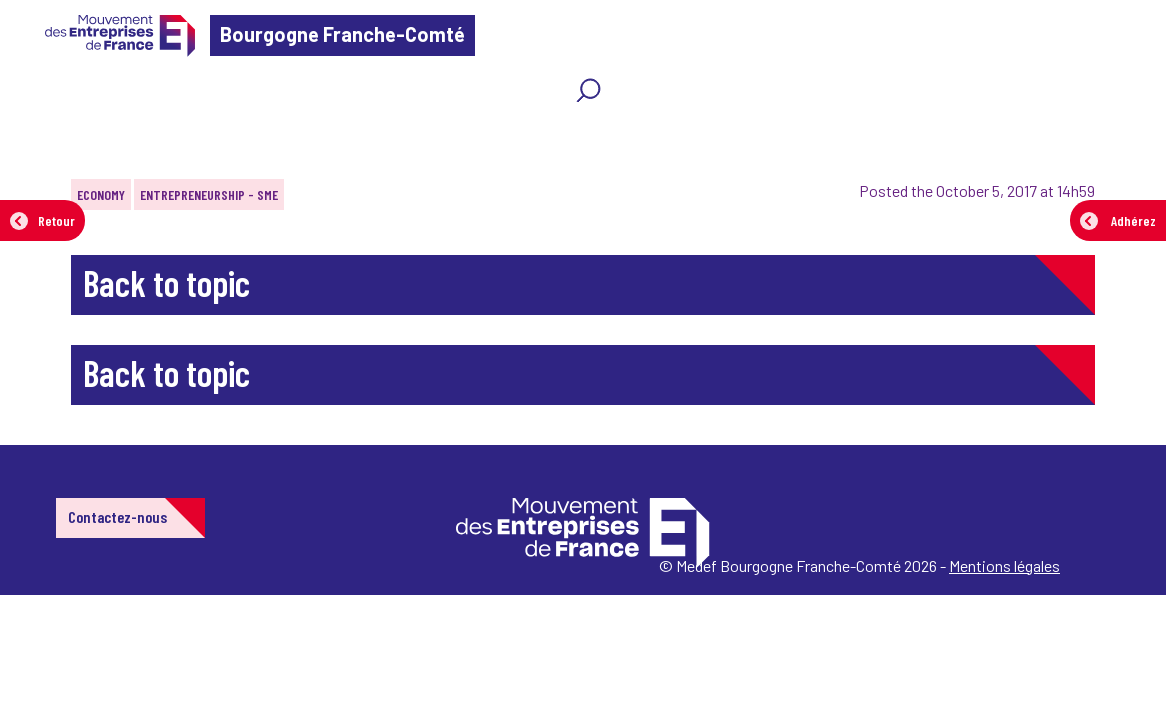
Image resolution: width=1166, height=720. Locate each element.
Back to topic (166, 282)
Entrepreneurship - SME (209, 194)
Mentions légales (1004, 565)
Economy (101, 194)
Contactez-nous (117, 516)
